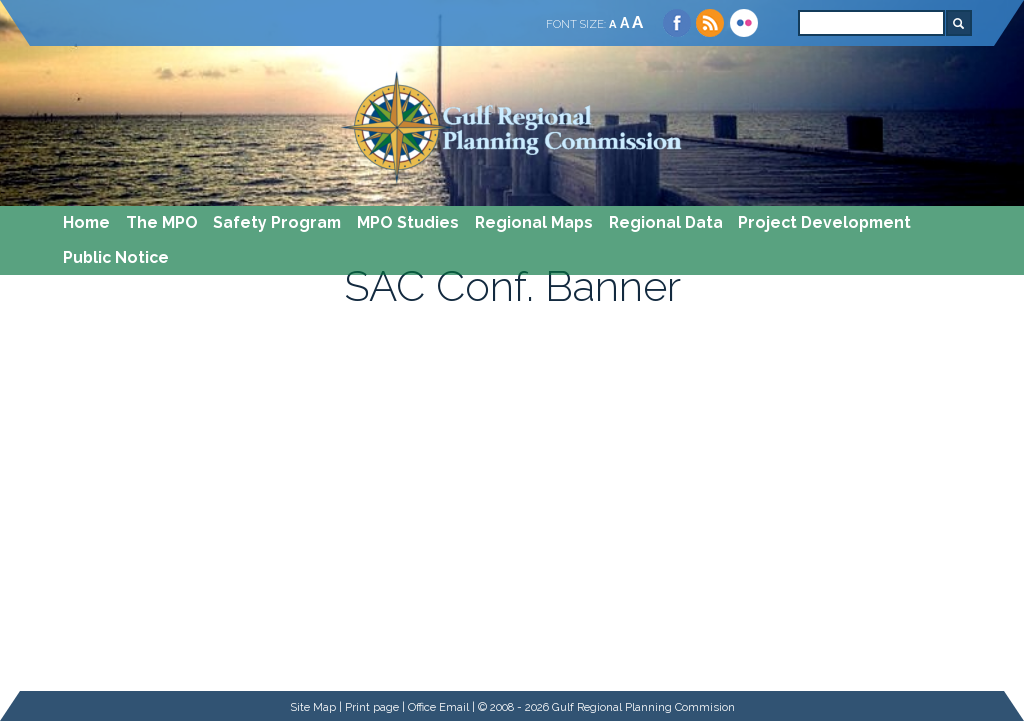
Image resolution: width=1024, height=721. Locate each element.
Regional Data (666, 222)
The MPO (162, 222)
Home (86, 222)
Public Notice (116, 257)
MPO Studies (408, 222)
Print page (372, 707)
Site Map (313, 707)
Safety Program (277, 222)
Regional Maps (534, 222)
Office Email (438, 707)
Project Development (824, 222)
